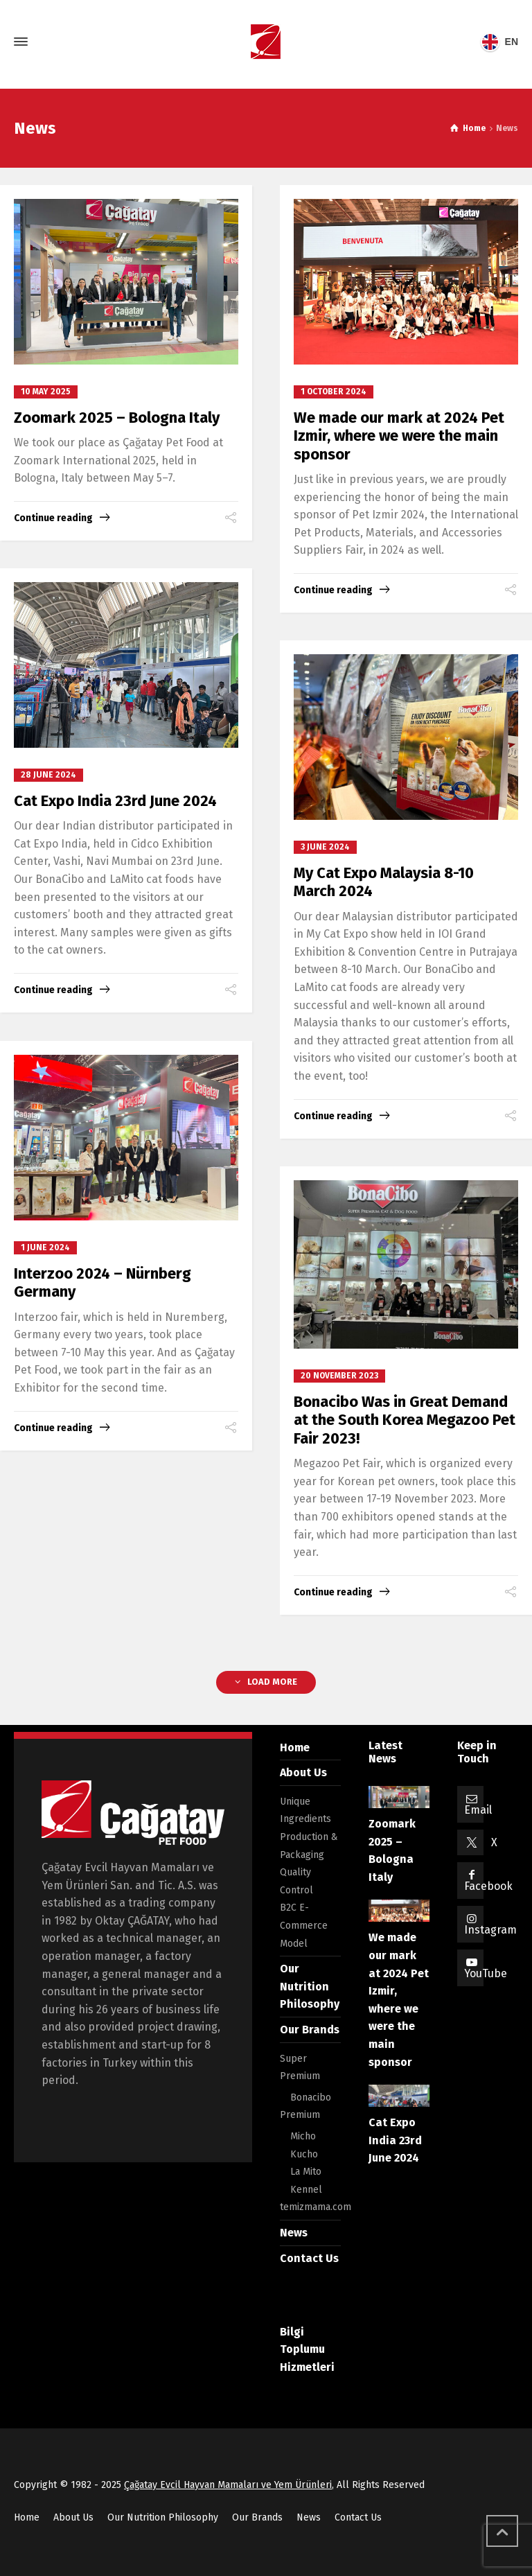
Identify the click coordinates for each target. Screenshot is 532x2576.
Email (478, 1809)
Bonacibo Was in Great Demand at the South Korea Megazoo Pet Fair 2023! (404, 1420)
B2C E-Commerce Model (304, 1925)
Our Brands (309, 2029)
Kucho (304, 2154)
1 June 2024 (45, 1247)
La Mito (305, 2172)
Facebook (488, 1886)
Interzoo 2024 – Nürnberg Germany (102, 1282)
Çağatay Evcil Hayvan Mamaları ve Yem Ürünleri (228, 2485)
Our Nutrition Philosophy (309, 1986)
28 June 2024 (48, 775)
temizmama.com (315, 2207)
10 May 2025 (46, 391)
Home (295, 1747)
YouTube (485, 1973)
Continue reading (53, 518)
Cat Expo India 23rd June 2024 (115, 800)
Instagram (490, 1929)
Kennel (306, 2190)
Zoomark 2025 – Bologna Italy (117, 417)
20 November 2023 (339, 1376)
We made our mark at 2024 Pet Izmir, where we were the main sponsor (399, 436)
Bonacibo (310, 2097)
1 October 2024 (333, 391)
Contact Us (309, 2258)
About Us (303, 1772)
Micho (303, 2136)
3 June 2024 (325, 847)
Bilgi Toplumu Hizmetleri (307, 2349)
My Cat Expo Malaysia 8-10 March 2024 (384, 882)
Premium (300, 2115)
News (294, 2232)
